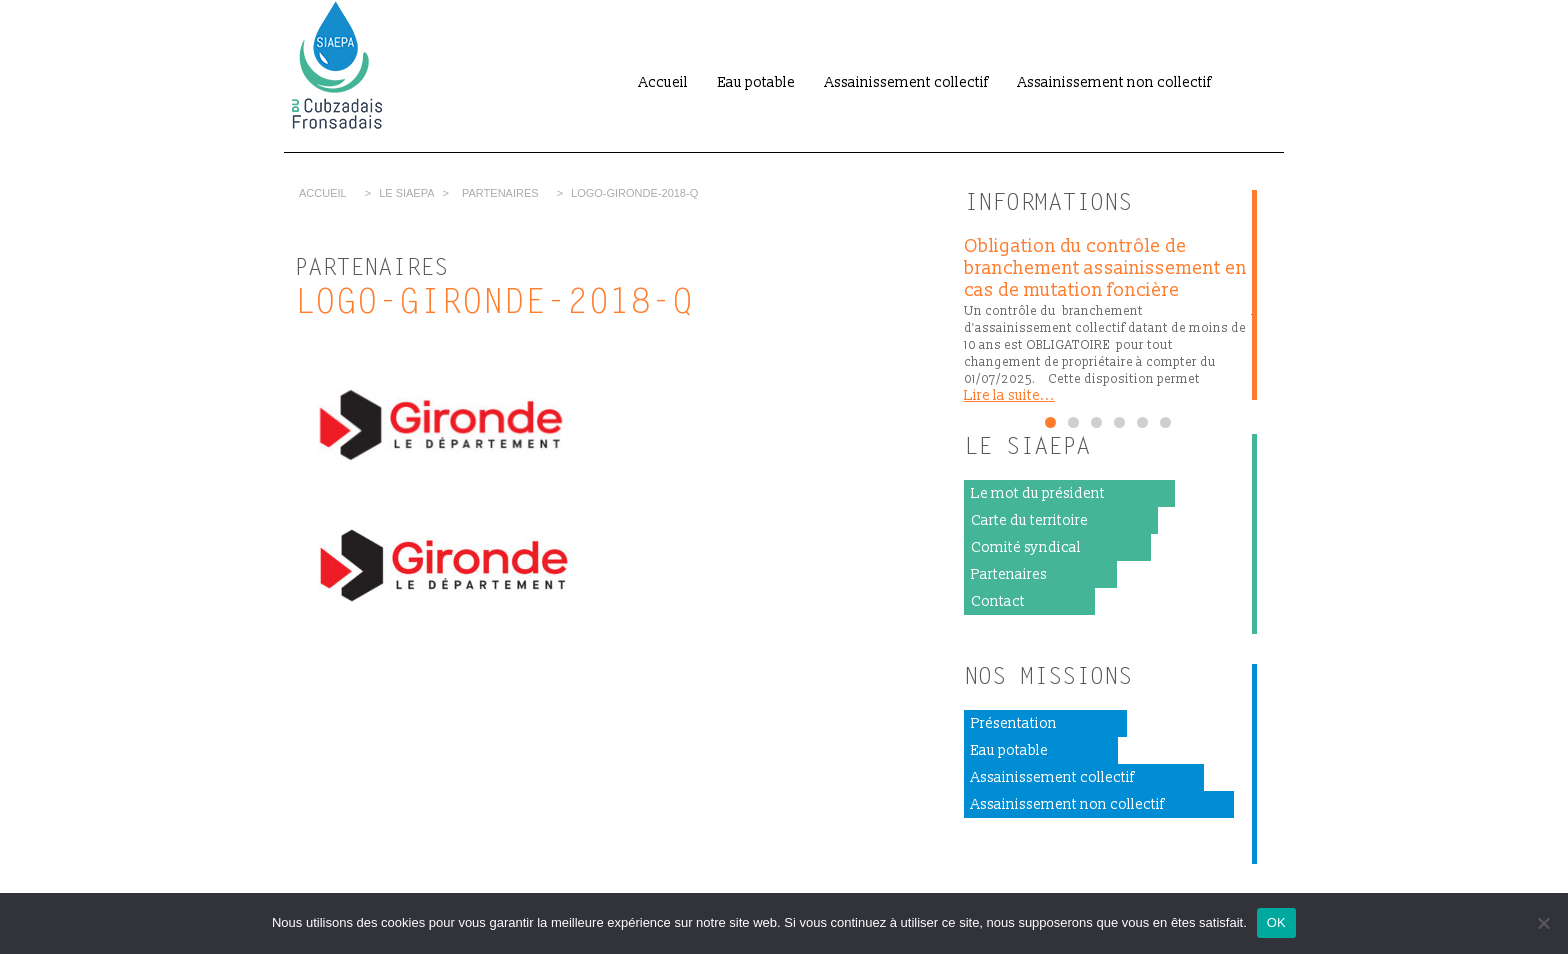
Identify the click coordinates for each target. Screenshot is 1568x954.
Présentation (1014, 723)
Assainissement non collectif (1114, 82)
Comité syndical (1026, 547)
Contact (998, 601)
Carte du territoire (1029, 520)
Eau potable (756, 82)
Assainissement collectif (906, 82)
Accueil (663, 82)
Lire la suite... (1009, 395)
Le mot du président (1038, 493)
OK (1276, 922)
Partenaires (500, 193)
